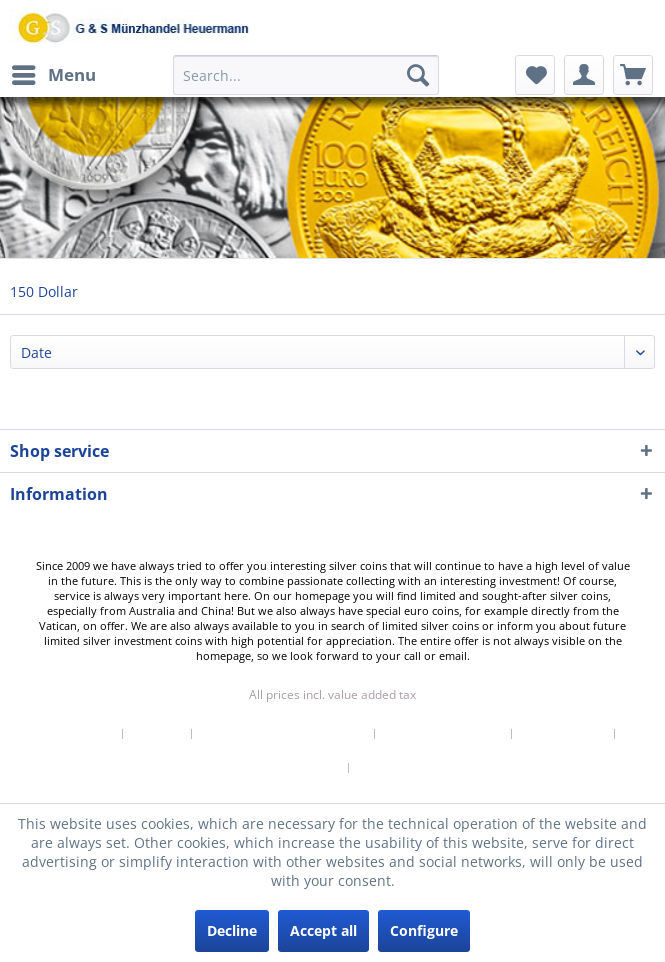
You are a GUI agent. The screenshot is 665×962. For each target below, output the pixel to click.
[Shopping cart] (633, 75)
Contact (157, 734)
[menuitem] (53, 75)
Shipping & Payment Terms (283, 734)
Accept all (323, 930)
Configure (424, 930)
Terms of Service (289, 768)
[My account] (584, 75)
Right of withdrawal (443, 734)
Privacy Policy (563, 734)
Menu (54, 72)
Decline (232, 930)
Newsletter (79, 734)
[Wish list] (535, 75)
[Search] (418, 75)
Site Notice (392, 768)
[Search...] (306, 75)
